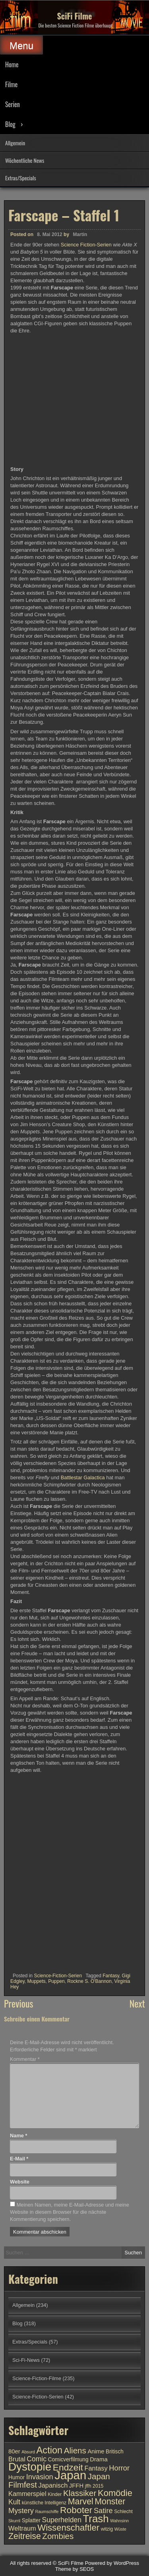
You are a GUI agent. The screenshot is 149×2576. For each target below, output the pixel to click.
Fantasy (111, 1975)
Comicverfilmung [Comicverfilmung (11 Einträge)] (68, 2460)
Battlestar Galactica (83, 1477)
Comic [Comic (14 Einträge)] (36, 2459)
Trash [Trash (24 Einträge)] (95, 2518)
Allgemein (15, 143)
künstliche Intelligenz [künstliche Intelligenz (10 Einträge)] (44, 2503)
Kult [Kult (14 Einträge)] (14, 2502)
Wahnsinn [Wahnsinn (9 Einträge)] (119, 2520)
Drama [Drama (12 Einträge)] (99, 2459)
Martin (80, 234)
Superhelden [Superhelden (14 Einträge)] (61, 2520)
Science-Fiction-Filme (36, 2378)
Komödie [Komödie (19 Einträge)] (115, 2493)
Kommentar (25, 2059)
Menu (21, 45)
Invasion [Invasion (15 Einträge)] (39, 2476)
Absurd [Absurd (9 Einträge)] (28, 2451)
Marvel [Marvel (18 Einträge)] (80, 2501)
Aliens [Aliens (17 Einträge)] (75, 2450)
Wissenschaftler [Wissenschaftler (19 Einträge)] (68, 2528)
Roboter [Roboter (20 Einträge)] (76, 2510)
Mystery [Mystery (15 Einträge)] (21, 2510)
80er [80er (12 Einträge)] (14, 2451)
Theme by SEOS (74, 2569)
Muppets (36, 1981)
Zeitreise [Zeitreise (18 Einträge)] (24, 2536)
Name (18, 2136)
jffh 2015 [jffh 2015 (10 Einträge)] (94, 2486)
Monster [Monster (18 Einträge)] (110, 2501)
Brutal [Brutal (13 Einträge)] (16, 2459)
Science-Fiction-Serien (58, 1975)
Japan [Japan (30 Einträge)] (70, 2475)
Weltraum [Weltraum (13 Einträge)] (22, 2528)
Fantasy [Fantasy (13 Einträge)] (95, 2468)
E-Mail (19, 2159)
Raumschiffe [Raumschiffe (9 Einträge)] (47, 2511)
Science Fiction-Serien (86, 245)
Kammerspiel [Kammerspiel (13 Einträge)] (27, 2493)
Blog (10, 124)
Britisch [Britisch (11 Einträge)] (115, 2452)
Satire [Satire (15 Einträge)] (103, 2510)
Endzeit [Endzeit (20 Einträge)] (68, 2467)
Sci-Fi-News (26, 2360)
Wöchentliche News (24, 160)
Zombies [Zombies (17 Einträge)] (58, 2536)
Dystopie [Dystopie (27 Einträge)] (29, 2467)
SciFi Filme (74, 16)
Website (19, 2182)
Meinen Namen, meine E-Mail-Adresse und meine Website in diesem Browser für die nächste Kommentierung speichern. (69, 2212)
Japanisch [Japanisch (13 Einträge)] (53, 2485)
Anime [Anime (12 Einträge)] (95, 2451)
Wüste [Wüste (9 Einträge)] (120, 2529)
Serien (12, 104)
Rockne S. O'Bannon (89, 1981)
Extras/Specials (20, 178)
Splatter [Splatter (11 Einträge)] (31, 2520)
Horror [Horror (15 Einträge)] (119, 2468)
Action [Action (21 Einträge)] (50, 2450)
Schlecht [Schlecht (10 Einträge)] (123, 2511)
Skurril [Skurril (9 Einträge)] (14, 2520)
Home (11, 64)
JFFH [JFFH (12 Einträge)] (76, 2485)
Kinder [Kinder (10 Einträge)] (55, 2494)
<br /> (34, 1821)
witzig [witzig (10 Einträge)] (107, 2529)
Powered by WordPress (112, 2563)
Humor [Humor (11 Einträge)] (16, 2477)
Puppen (56, 1981)
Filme (11, 84)
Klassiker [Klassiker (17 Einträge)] (79, 2493)
